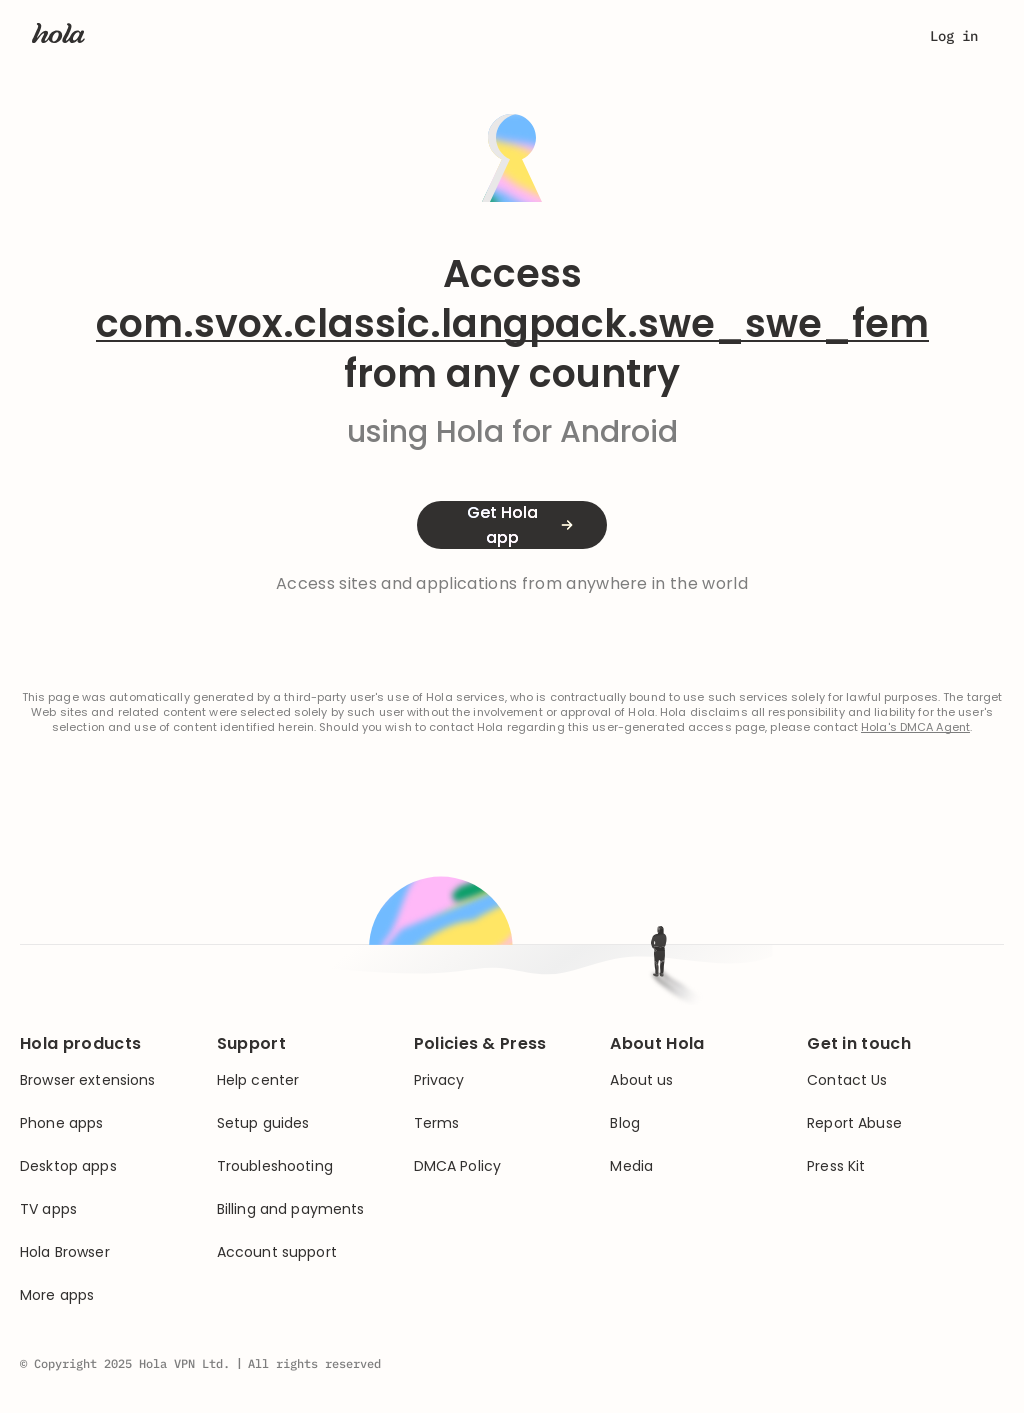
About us (641, 1080)
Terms (437, 1123)
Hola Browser (65, 1252)
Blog (625, 1123)
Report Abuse (854, 1123)
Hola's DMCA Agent (915, 727)
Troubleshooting (275, 1166)
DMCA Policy (458, 1166)
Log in (954, 36)
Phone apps (61, 1123)
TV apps (48, 1209)
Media (631, 1166)
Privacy (439, 1080)
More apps (57, 1295)
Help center (258, 1080)
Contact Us (847, 1080)
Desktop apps (68, 1166)
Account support (277, 1252)
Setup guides (263, 1123)
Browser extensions (88, 1080)
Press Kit (836, 1166)
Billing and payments (291, 1209)
